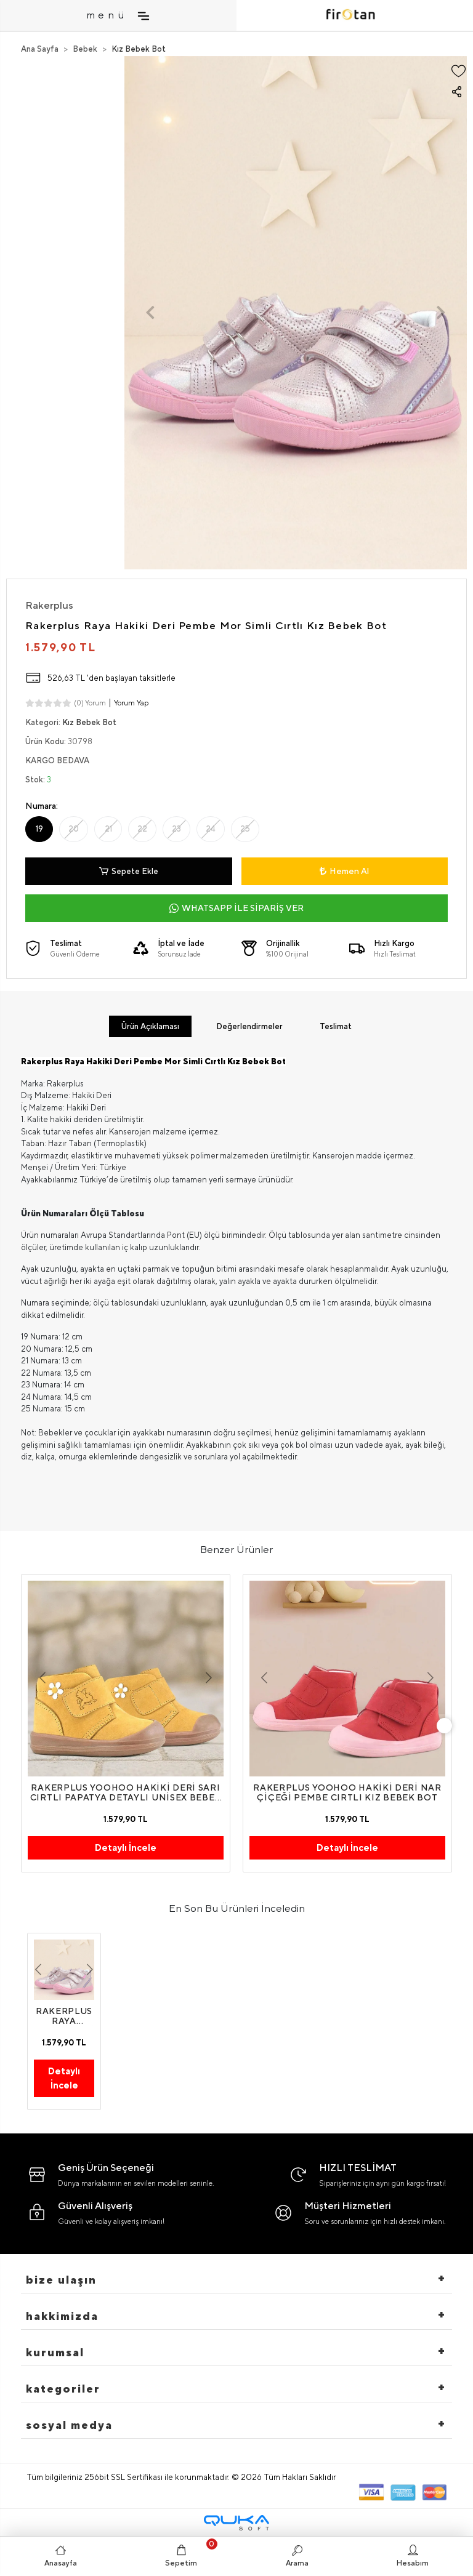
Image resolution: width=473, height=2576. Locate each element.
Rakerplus (49, 605)
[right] (445, 1725)
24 (211, 828)
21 (108, 828)
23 (176, 828)
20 (73, 828)
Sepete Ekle (128, 871)
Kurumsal (55, 2352)
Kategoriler (63, 2388)
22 (142, 828)
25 (245, 828)
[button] (150, 312)
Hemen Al (344, 871)
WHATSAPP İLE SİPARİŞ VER (236, 908)
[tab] (150, 1027)
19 (39, 828)
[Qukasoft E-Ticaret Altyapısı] (236, 2522)
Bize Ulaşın (61, 2279)
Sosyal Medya (69, 2424)
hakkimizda (62, 2315)
